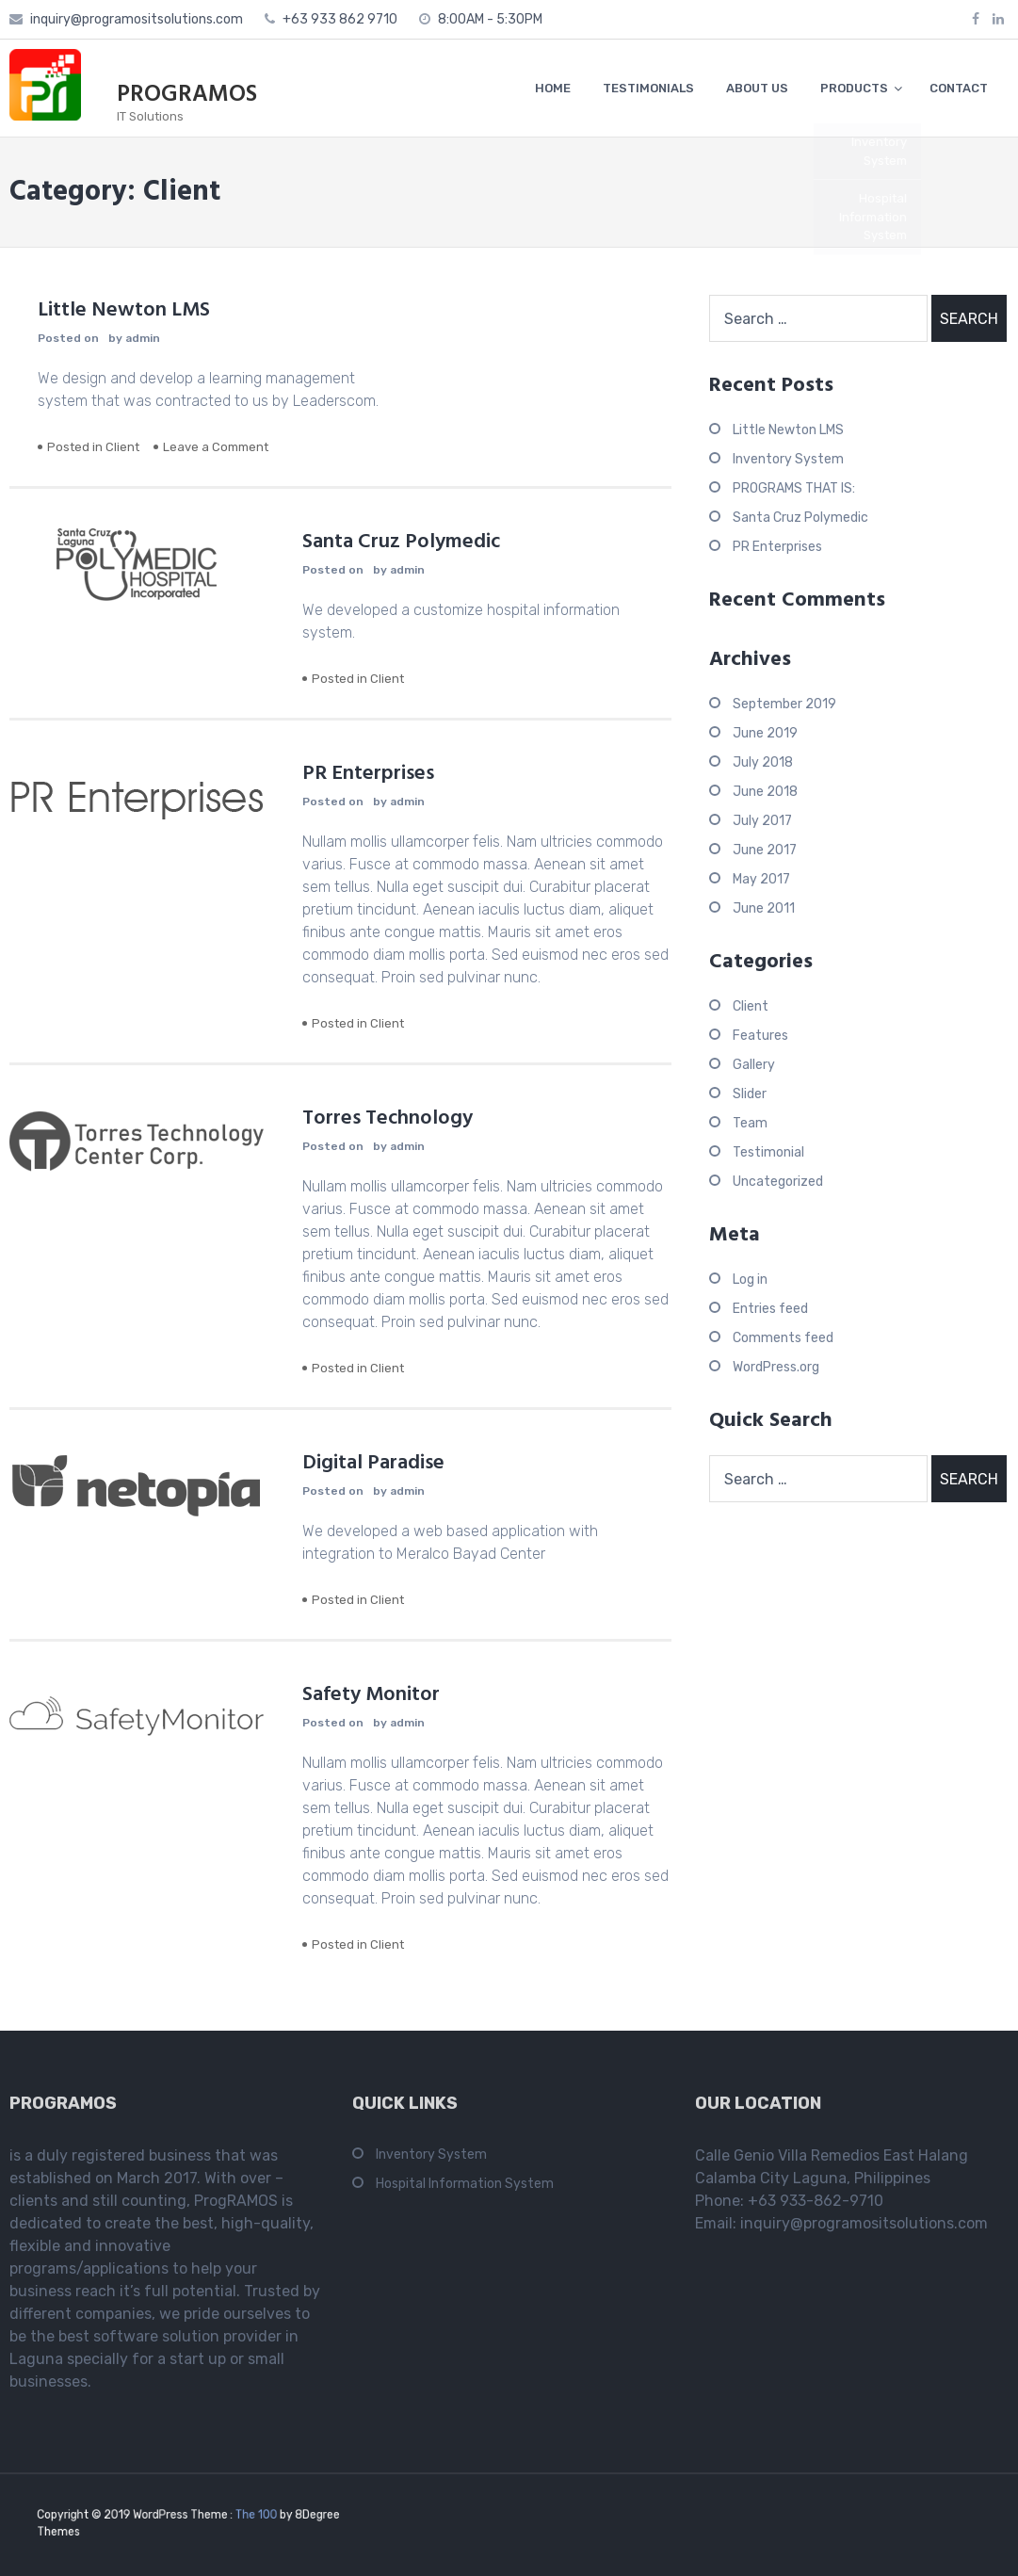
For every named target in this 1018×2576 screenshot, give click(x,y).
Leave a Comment (215, 447)
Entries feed (770, 1309)
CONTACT (958, 88)
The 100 (246, 2516)
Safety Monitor (371, 1694)
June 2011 (764, 908)
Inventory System (788, 459)
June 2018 (765, 792)
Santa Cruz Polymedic (401, 542)
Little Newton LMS (124, 310)
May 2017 (761, 879)
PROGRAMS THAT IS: (794, 488)
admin (142, 338)
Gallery (754, 1065)
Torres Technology (387, 1118)
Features (760, 1036)
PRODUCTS (854, 88)
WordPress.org (776, 1367)
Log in (750, 1280)
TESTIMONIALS (648, 88)
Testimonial (768, 1152)
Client (122, 447)
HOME (553, 88)
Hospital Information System (465, 2189)
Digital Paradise (373, 1463)
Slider (750, 1094)
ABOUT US (757, 88)
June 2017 (765, 850)
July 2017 (762, 821)
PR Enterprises (368, 773)
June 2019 (765, 733)
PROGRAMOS (187, 95)
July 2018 (763, 762)
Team (750, 1123)
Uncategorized (778, 1182)
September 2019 (784, 704)
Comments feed (783, 1338)
